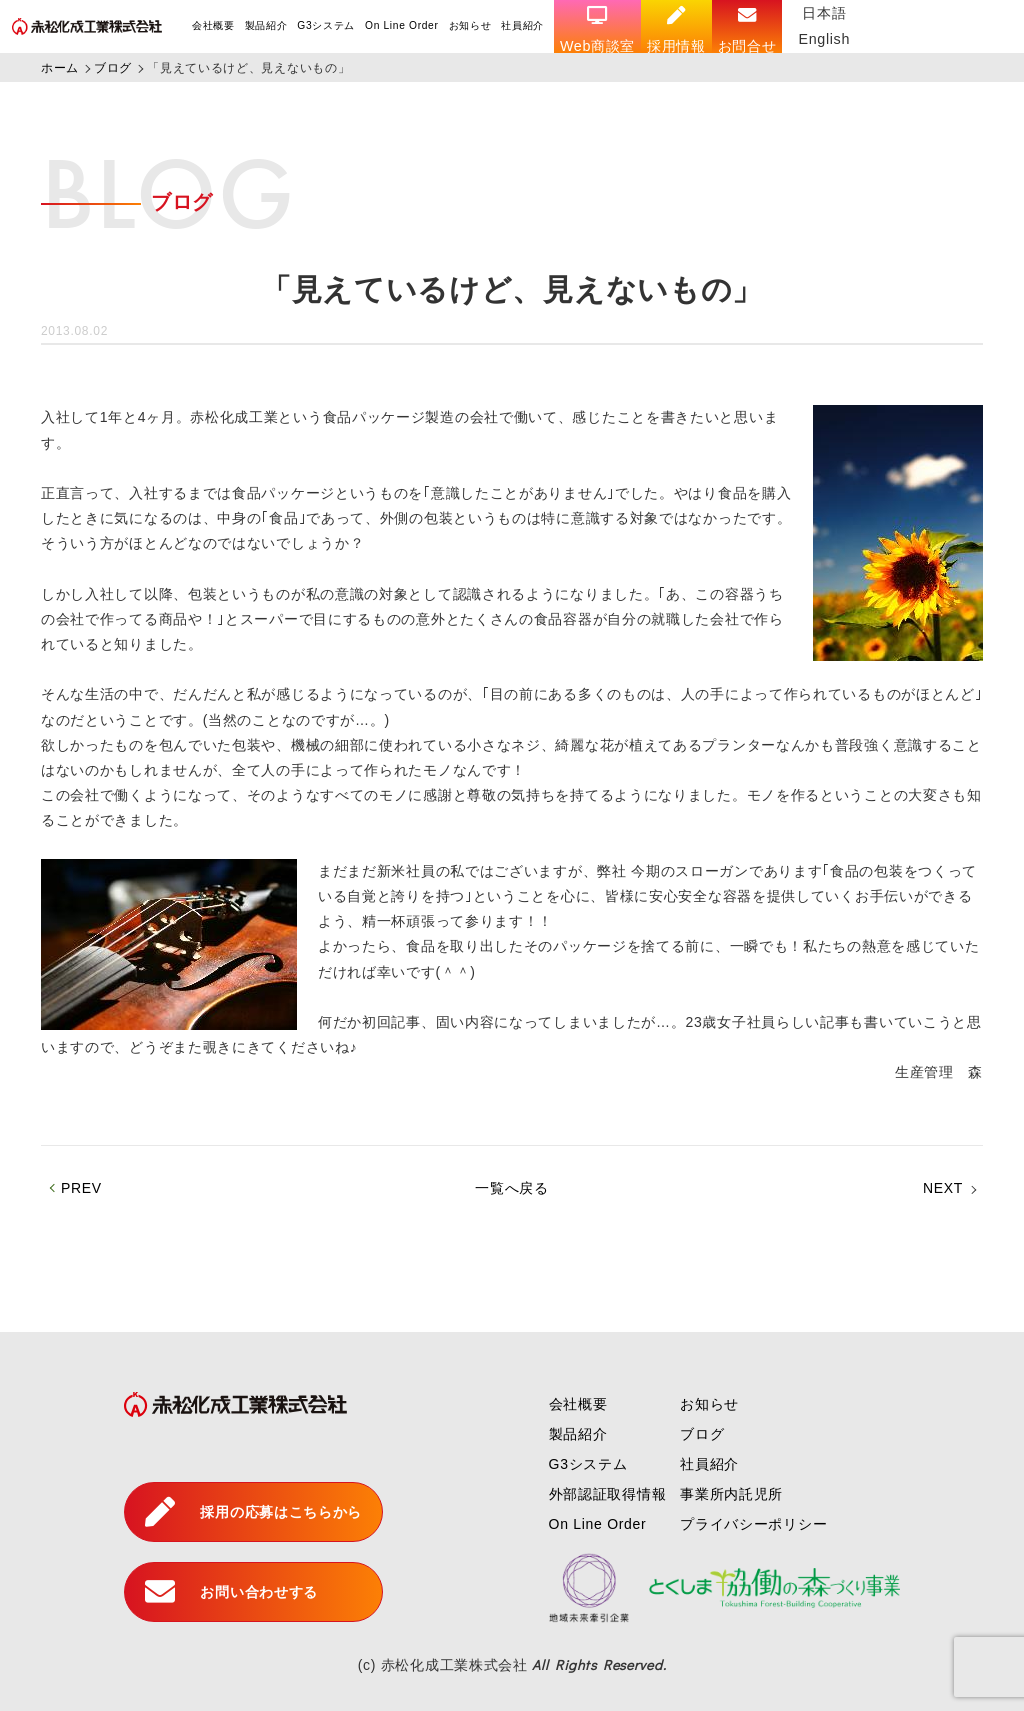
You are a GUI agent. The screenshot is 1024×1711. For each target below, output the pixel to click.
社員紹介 (523, 25)
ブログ (702, 1434)
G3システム (327, 25)
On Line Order (402, 25)
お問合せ (748, 30)
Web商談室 (598, 30)
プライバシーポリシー (753, 1524)
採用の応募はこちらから (253, 1512)
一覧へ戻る (512, 1188)
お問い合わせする (231, 1592)
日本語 (826, 13)
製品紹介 (266, 25)
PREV (81, 1188)
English (826, 39)
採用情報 (677, 30)
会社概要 (213, 25)
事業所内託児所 (731, 1494)
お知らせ (470, 25)
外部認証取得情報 (608, 1494)
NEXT (943, 1188)
